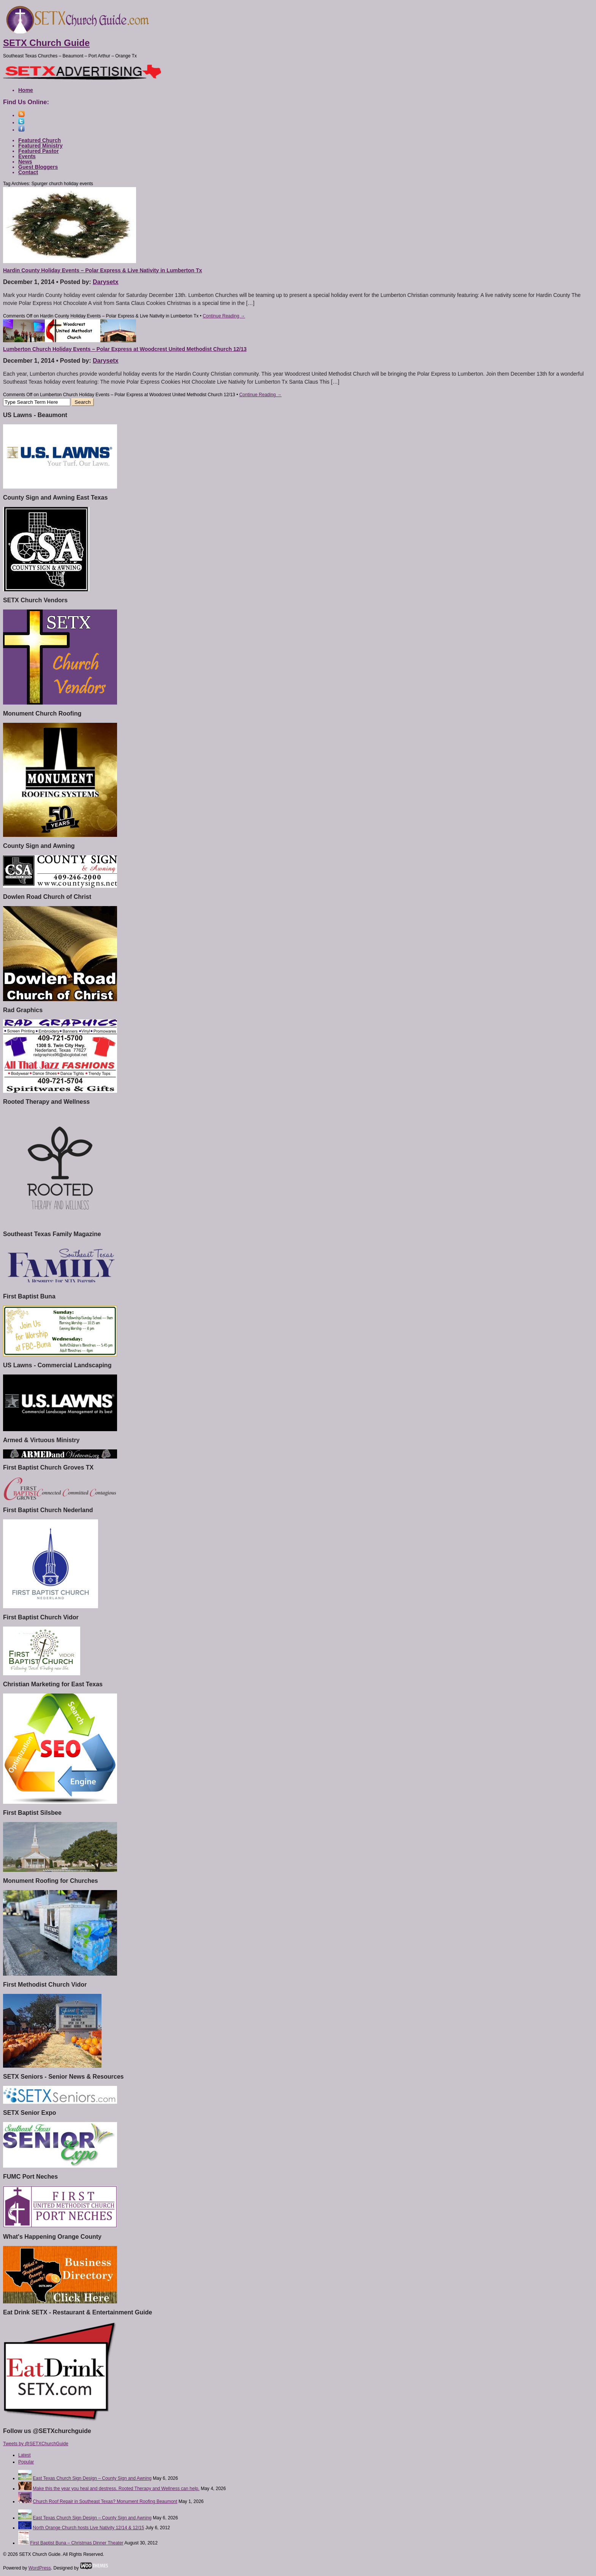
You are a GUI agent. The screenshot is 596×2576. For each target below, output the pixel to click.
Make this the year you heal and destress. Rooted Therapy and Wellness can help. (116, 2488)
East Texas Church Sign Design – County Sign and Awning (92, 2478)
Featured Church (39, 140)
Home (25, 90)
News (25, 162)
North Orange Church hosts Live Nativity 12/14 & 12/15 (88, 2527)
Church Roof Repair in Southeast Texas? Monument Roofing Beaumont (105, 2501)
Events (27, 156)
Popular (26, 2462)
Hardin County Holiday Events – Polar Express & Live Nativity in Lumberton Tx (102, 270)
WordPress (40, 2568)
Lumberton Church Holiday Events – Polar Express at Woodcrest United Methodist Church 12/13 (125, 349)
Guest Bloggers (38, 167)
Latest (24, 2455)
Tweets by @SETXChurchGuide (35, 2443)
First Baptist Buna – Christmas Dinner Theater (76, 2543)
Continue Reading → (224, 316)
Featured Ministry (40, 146)
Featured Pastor (38, 151)
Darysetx (106, 282)
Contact (28, 172)
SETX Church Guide (46, 43)
